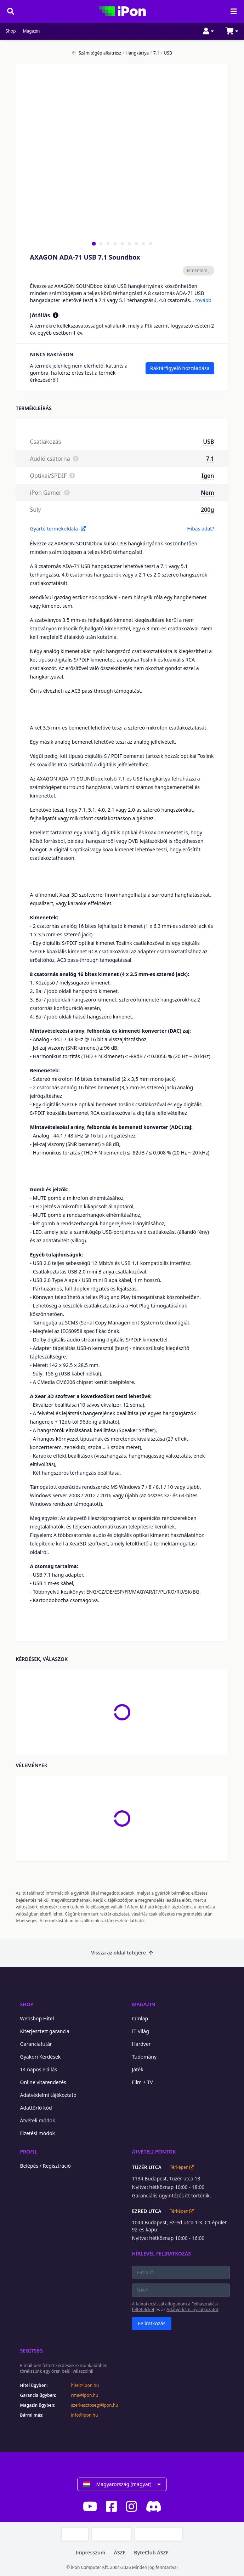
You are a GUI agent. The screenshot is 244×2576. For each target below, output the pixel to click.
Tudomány (144, 2056)
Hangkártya (136, 53)
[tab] (94, 243)
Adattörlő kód (36, 2107)
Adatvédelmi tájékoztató (48, 2095)
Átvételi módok (37, 2120)
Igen (208, 476)
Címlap (140, 2018)
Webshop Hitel (37, 2018)
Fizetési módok (37, 2133)
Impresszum (90, 2552)
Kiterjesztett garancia (44, 2031)
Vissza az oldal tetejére (122, 1952)
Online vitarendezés (43, 2082)
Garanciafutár (36, 2044)
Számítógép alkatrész (96, 53)
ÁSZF (119, 2552)
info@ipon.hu (84, 2415)
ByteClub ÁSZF (151, 2552)
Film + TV (142, 2082)
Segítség (31, 2350)
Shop (11, 31)
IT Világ (140, 2031)
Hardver (141, 2044)
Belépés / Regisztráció (45, 2165)
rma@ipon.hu (84, 2395)
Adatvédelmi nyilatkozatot (192, 2310)
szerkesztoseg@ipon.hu (94, 2405)
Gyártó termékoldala (58, 528)
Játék (137, 2069)
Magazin (31, 31)
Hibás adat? (200, 528)
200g (207, 510)
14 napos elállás (38, 2069)
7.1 (154, 53)
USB (166, 53)
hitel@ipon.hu (85, 2385)
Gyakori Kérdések (40, 2056)
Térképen (182, 2167)
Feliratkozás (152, 2323)
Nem (207, 493)
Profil (29, 2151)
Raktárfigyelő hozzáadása (179, 368)
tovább (203, 300)
